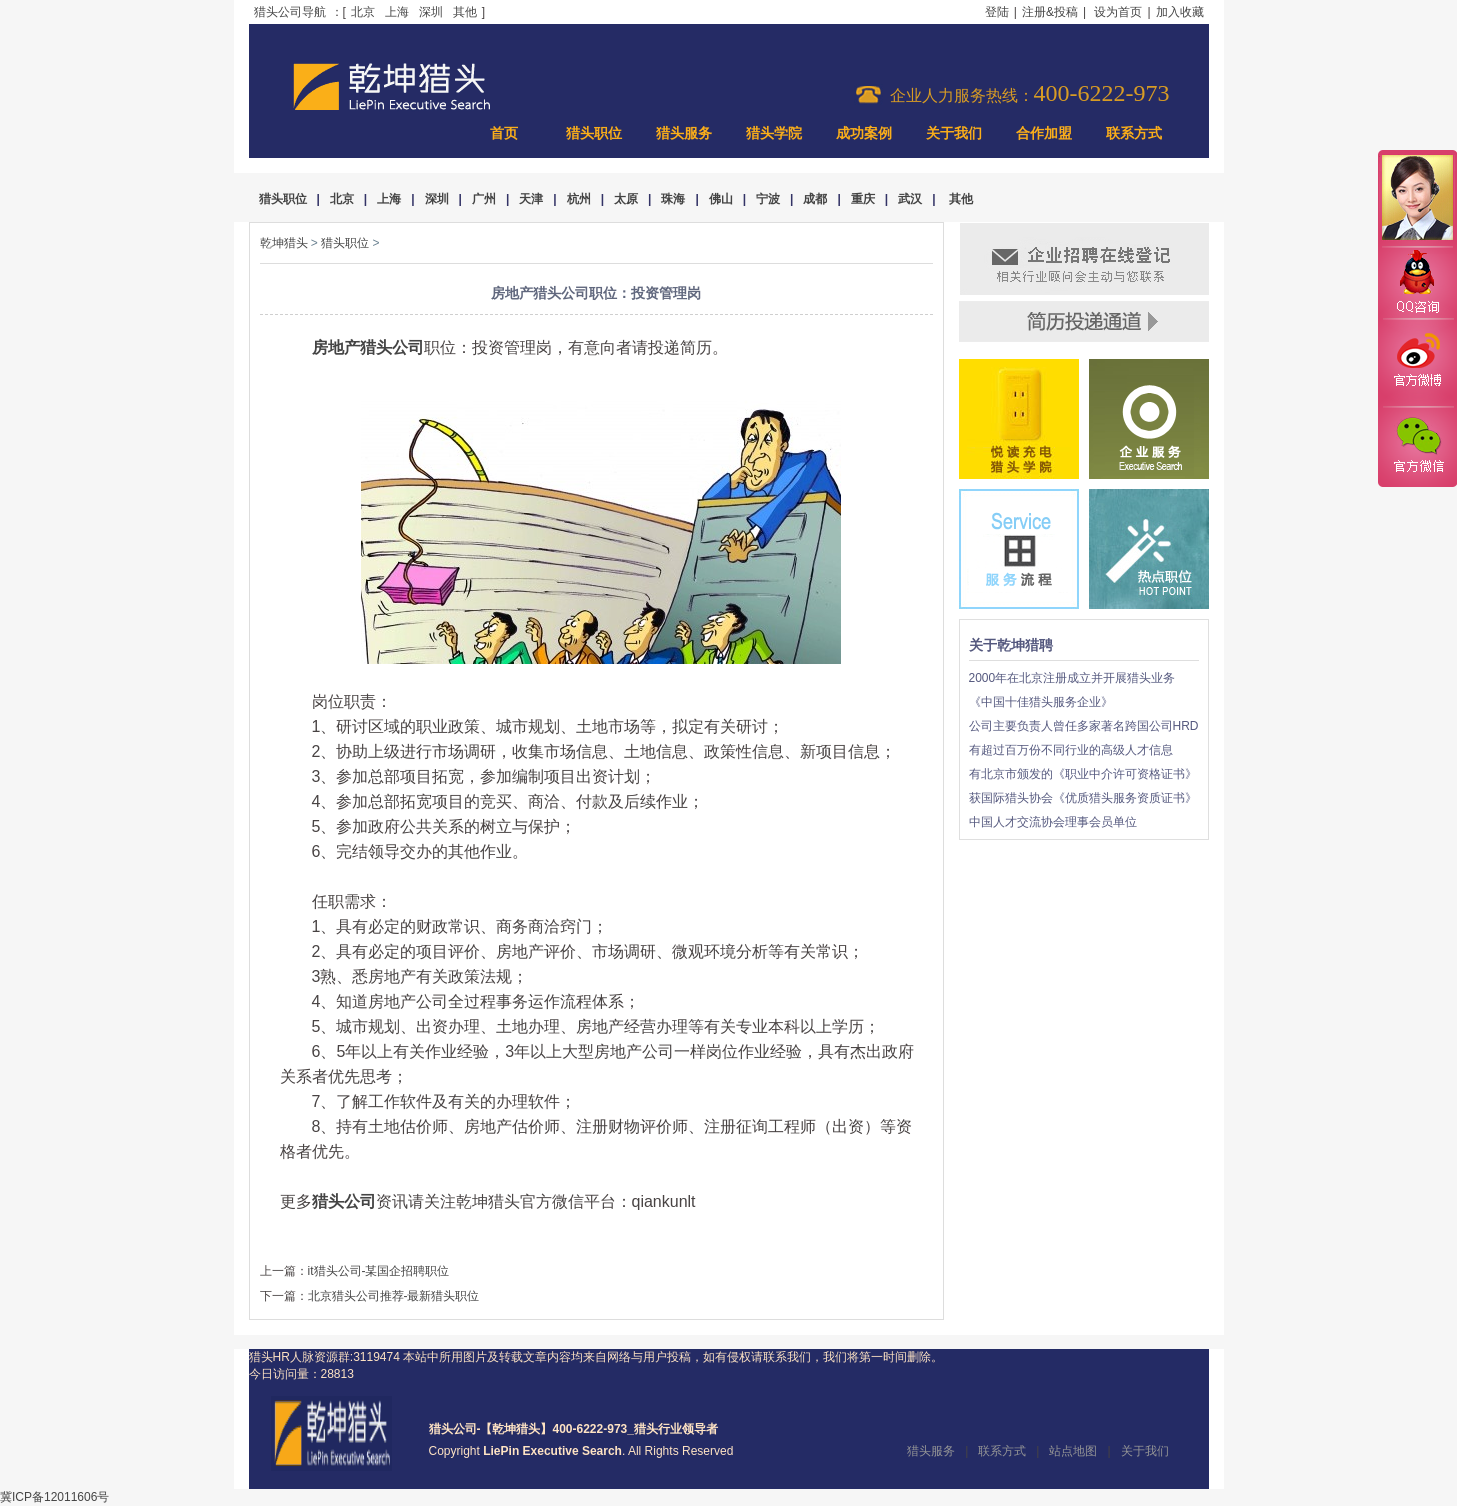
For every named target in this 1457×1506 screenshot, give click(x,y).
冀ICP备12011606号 (54, 1497)
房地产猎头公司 (368, 347)
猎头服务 (684, 133)
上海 (397, 12)
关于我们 (954, 133)
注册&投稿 (1050, 12)
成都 (815, 199)
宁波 (768, 199)
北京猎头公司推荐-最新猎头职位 (394, 1296)
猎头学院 (774, 133)
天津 (531, 199)
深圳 (431, 12)
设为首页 (1118, 12)
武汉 (910, 199)
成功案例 (864, 133)
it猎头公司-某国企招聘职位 (379, 1271)
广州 (484, 199)
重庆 (863, 199)
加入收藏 (1180, 12)
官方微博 (1417, 363)
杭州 (579, 199)
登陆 (997, 12)
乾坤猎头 (284, 243)
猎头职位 (594, 133)
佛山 (721, 199)
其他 (465, 12)
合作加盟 (1044, 133)
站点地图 (1073, 1451)
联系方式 (1134, 133)
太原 (626, 199)
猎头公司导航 (290, 12)
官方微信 (1417, 446)
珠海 (673, 199)
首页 (504, 133)
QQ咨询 (1417, 283)
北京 (363, 12)
